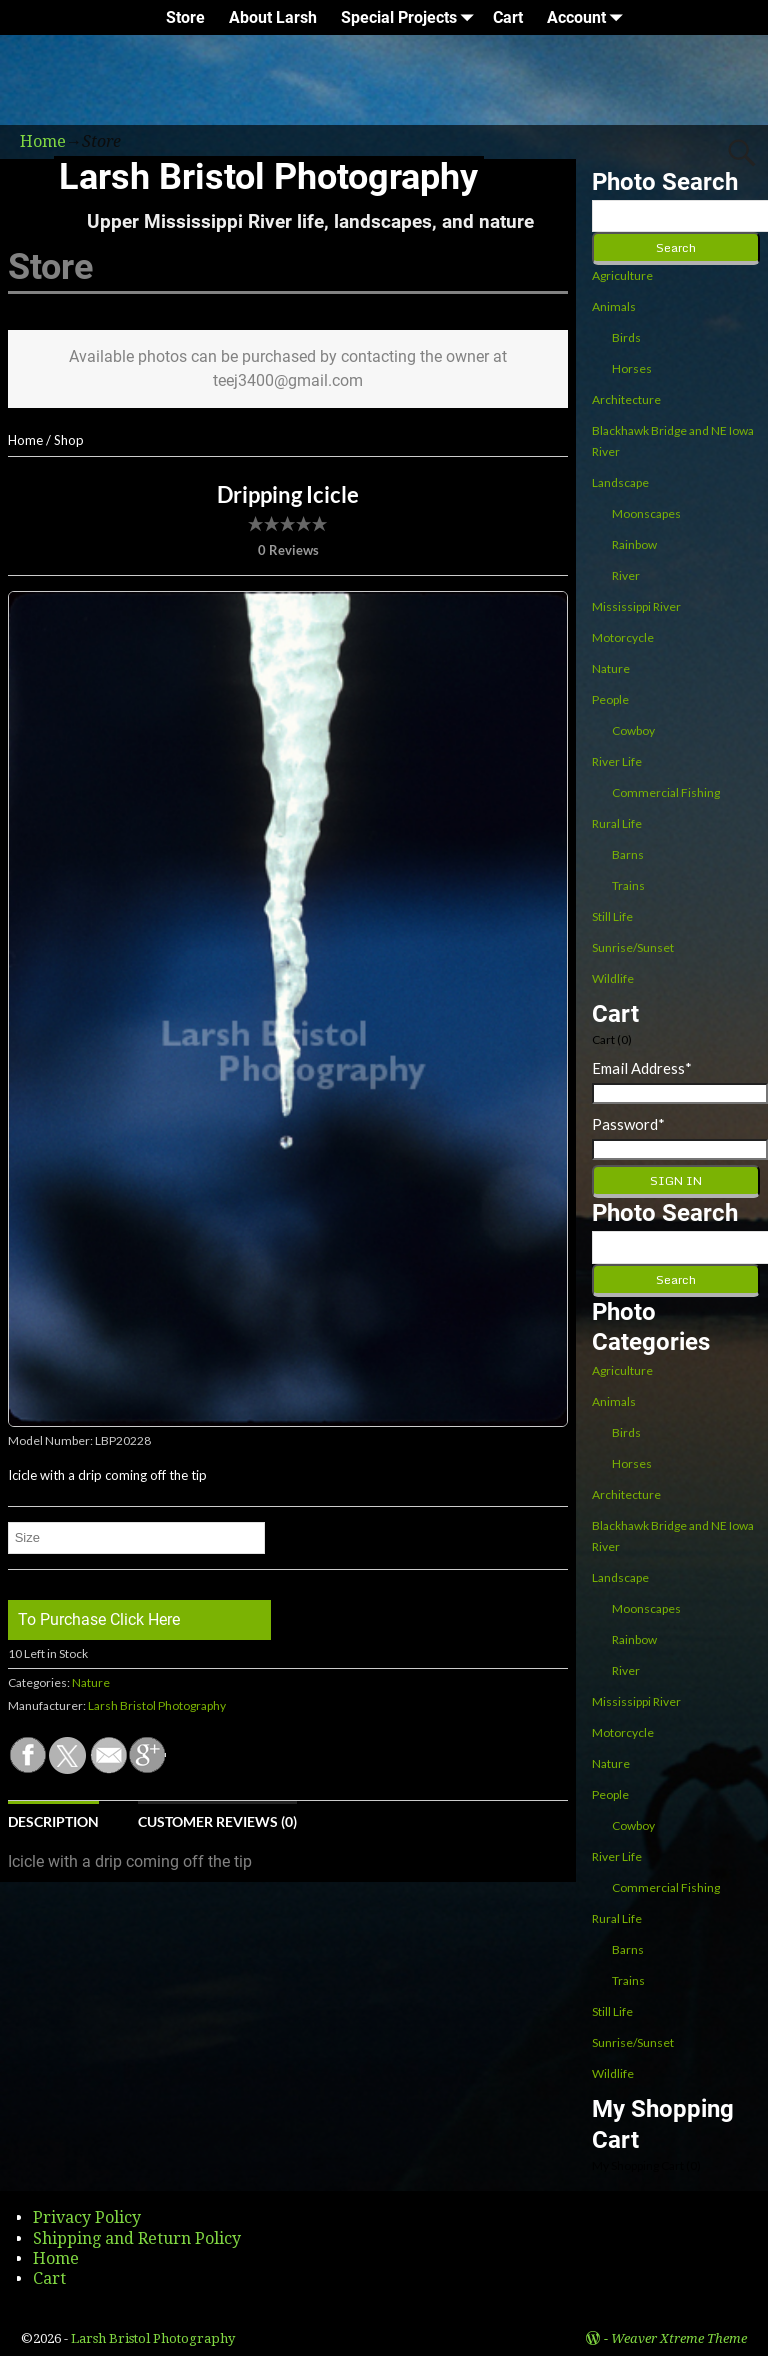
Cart (508, 17)
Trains (628, 885)
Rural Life (617, 823)
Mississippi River (636, 606)
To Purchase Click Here (99, 1619)
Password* (628, 1124)
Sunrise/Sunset (633, 947)
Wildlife (613, 978)
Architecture (626, 399)
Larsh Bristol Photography (268, 177)
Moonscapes (646, 513)
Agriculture (622, 275)
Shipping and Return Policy (137, 2238)
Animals (614, 306)
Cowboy (633, 730)
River (626, 575)
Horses (632, 368)
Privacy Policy (87, 2217)
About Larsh (273, 17)
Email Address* (642, 1068)
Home (25, 440)
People (610, 699)
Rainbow (634, 544)
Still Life (612, 916)
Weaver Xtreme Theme (679, 2338)
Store (185, 17)
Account (588, 17)
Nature (91, 1682)
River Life (617, 761)
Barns (628, 854)
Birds (626, 337)
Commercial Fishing (666, 792)
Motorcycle (623, 637)
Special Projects (411, 17)
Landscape (620, 482)
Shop (69, 440)
